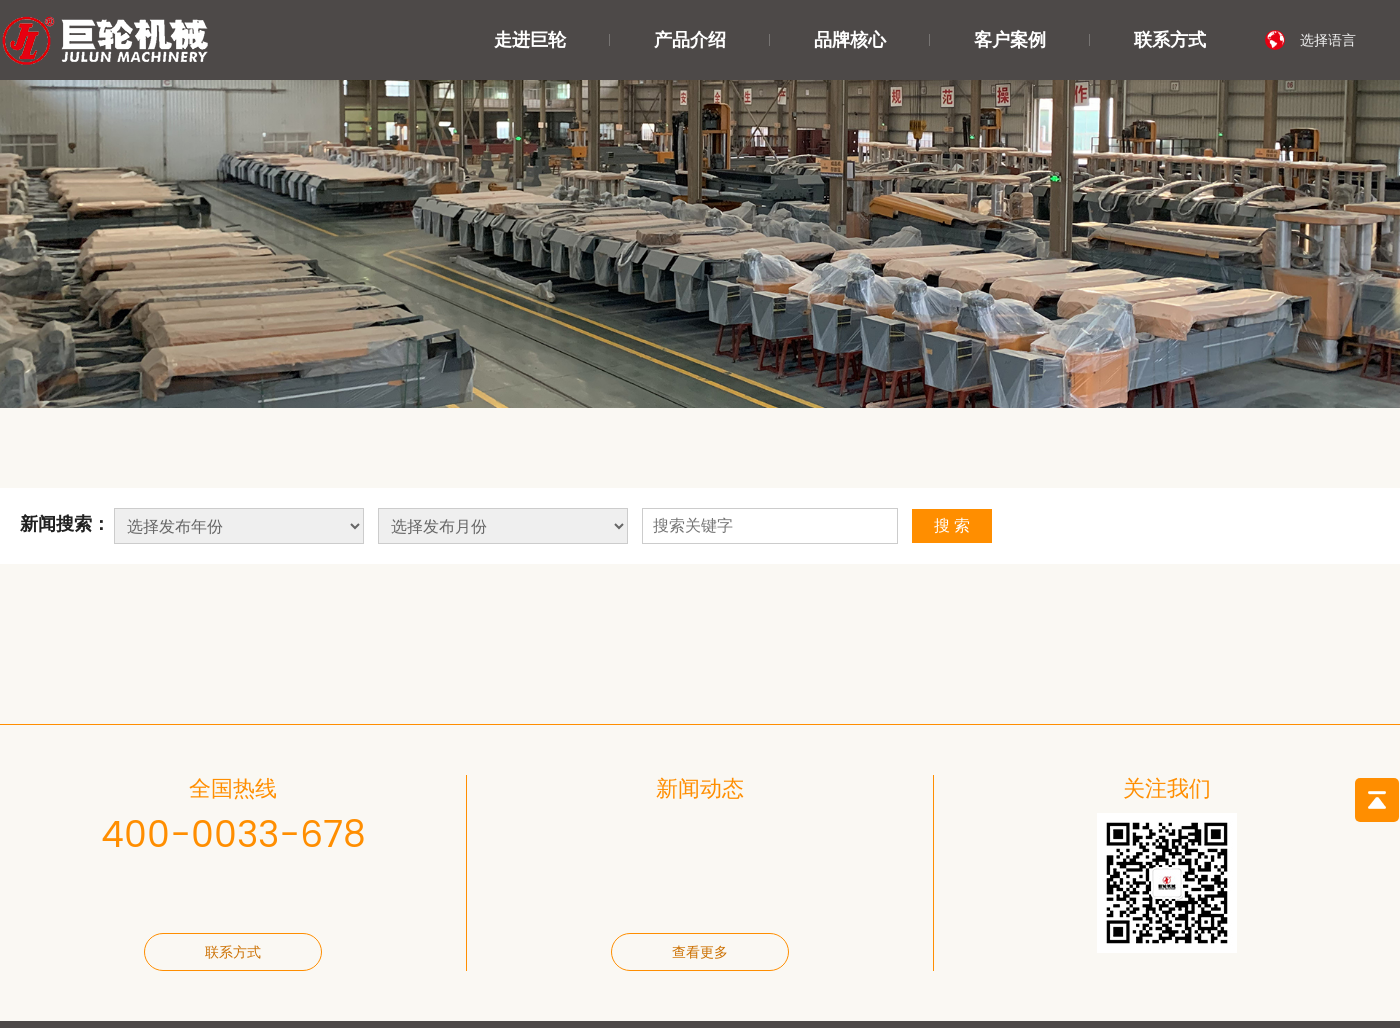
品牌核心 (850, 40)
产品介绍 (690, 40)
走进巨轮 (530, 40)
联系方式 (1170, 40)
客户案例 (1010, 40)
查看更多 (700, 952)
